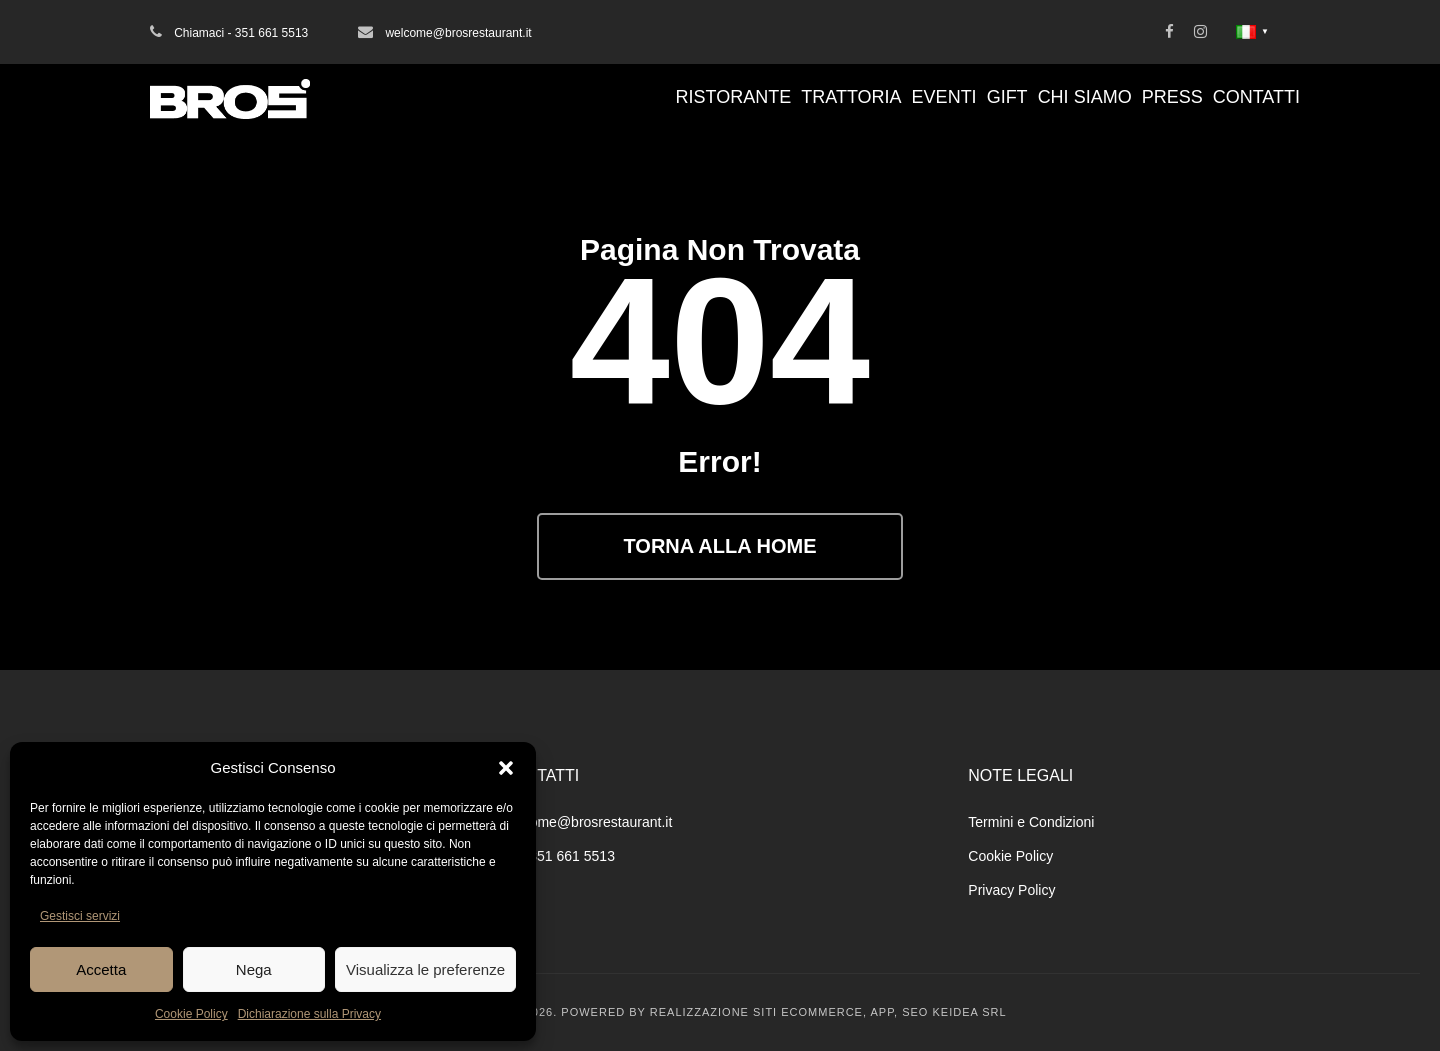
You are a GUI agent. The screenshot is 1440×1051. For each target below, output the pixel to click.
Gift (1007, 97)
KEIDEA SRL (969, 1012)
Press (1172, 97)
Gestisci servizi (80, 916)
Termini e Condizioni (1031, 822)
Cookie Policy (191, 1014)
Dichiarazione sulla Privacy (309, 1014)
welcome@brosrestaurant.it (587, 822)
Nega (254, 969)
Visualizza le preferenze (425, 969)
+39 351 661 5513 (558, 856)
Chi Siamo (1085, 97)
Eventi (944, 97)
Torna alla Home (720, 546)
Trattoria (851, 97)
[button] (506, 768)
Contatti (1256, 97)
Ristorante (734, 97)
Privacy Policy (1011, 890)
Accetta (101, 969)
